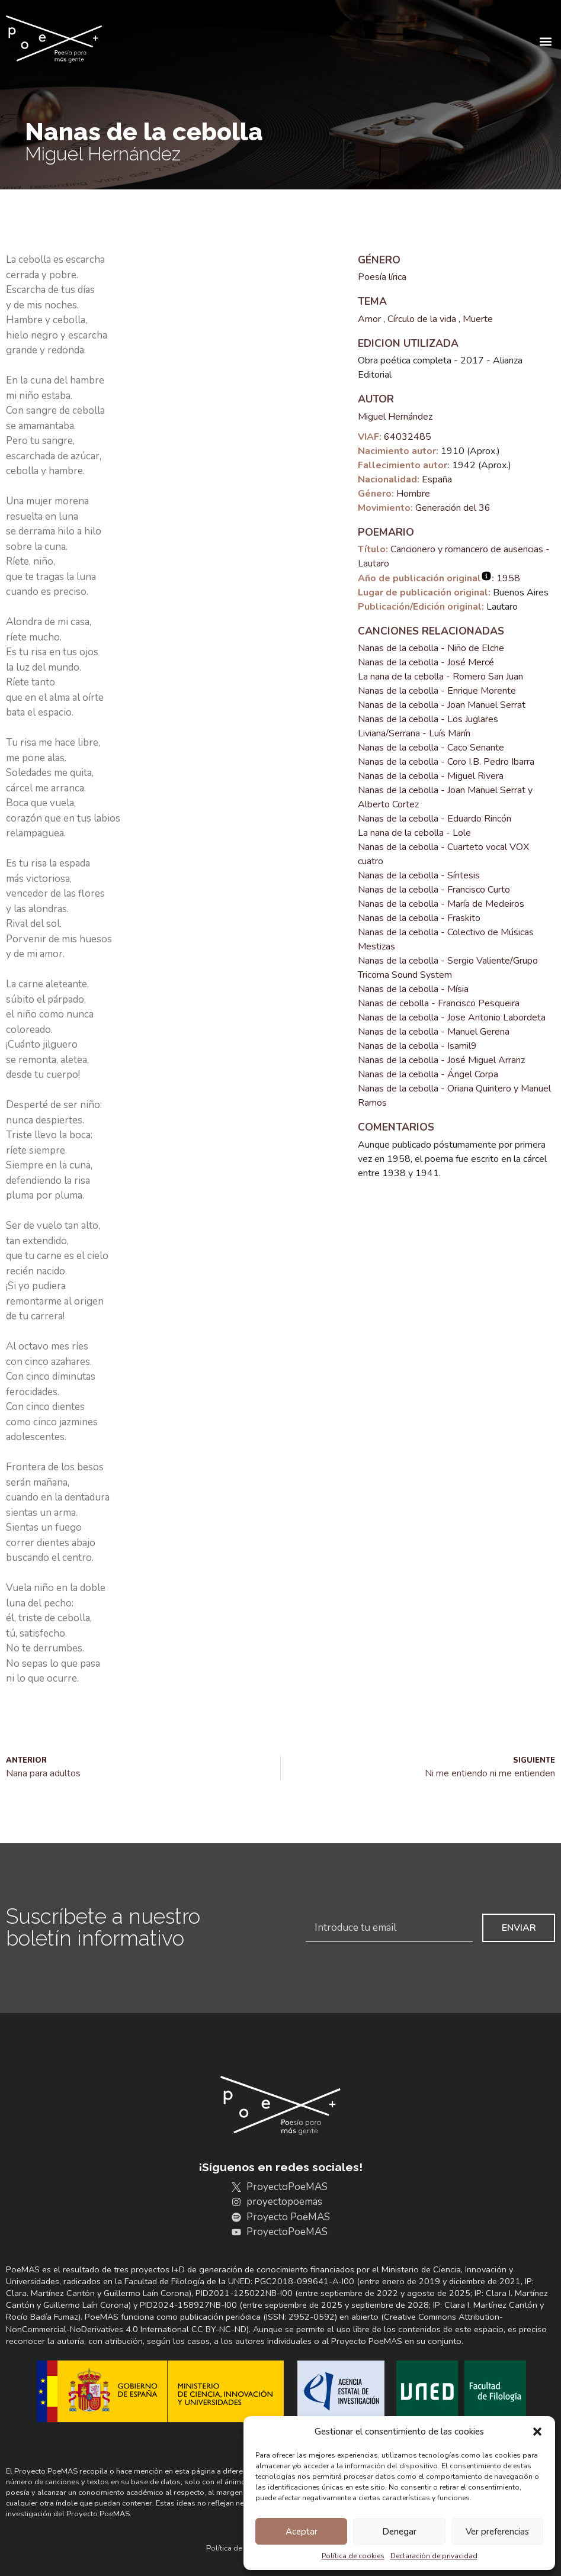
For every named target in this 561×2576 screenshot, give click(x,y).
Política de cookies (353, 2556)
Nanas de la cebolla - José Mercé (426, 662)
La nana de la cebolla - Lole (414, 832)
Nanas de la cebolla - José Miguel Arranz (441, 1060)
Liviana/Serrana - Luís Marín (414, 733)
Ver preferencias (497, 2532)
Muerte (478, 319)
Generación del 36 (453, 507)
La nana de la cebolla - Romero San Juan (440, 676)
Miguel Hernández (395, 416)
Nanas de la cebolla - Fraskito (419, 918)
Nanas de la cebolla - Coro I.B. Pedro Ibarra (446, 761)
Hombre (413, 493)
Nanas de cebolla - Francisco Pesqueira (439, 1003)
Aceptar (302, 2532)
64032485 (407, 436)
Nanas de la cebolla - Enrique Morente (437, 690)
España (437, 479)
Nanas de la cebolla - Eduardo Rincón (434, 818)
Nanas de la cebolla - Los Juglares (428, 719)
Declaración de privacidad (433, 2556)
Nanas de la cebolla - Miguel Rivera (431, 776)
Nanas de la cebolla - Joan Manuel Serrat (441, 704)
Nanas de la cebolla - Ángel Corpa (428, 1074)
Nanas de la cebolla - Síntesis (419, 875)
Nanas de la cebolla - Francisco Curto (434, 889)
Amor (369, 319)
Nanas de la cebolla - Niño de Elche (431, 648)
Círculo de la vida (421, 319)
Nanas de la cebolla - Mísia (413, 989)
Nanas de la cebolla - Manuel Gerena (433, 1031)
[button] (537, 2431)
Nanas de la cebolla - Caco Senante (431, 747)
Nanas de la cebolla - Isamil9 (417, 1045)
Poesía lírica (382, 277)
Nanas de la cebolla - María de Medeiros (441, 903)
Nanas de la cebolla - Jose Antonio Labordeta (452, 1017)
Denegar (399, 2532)
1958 (508, 578)
